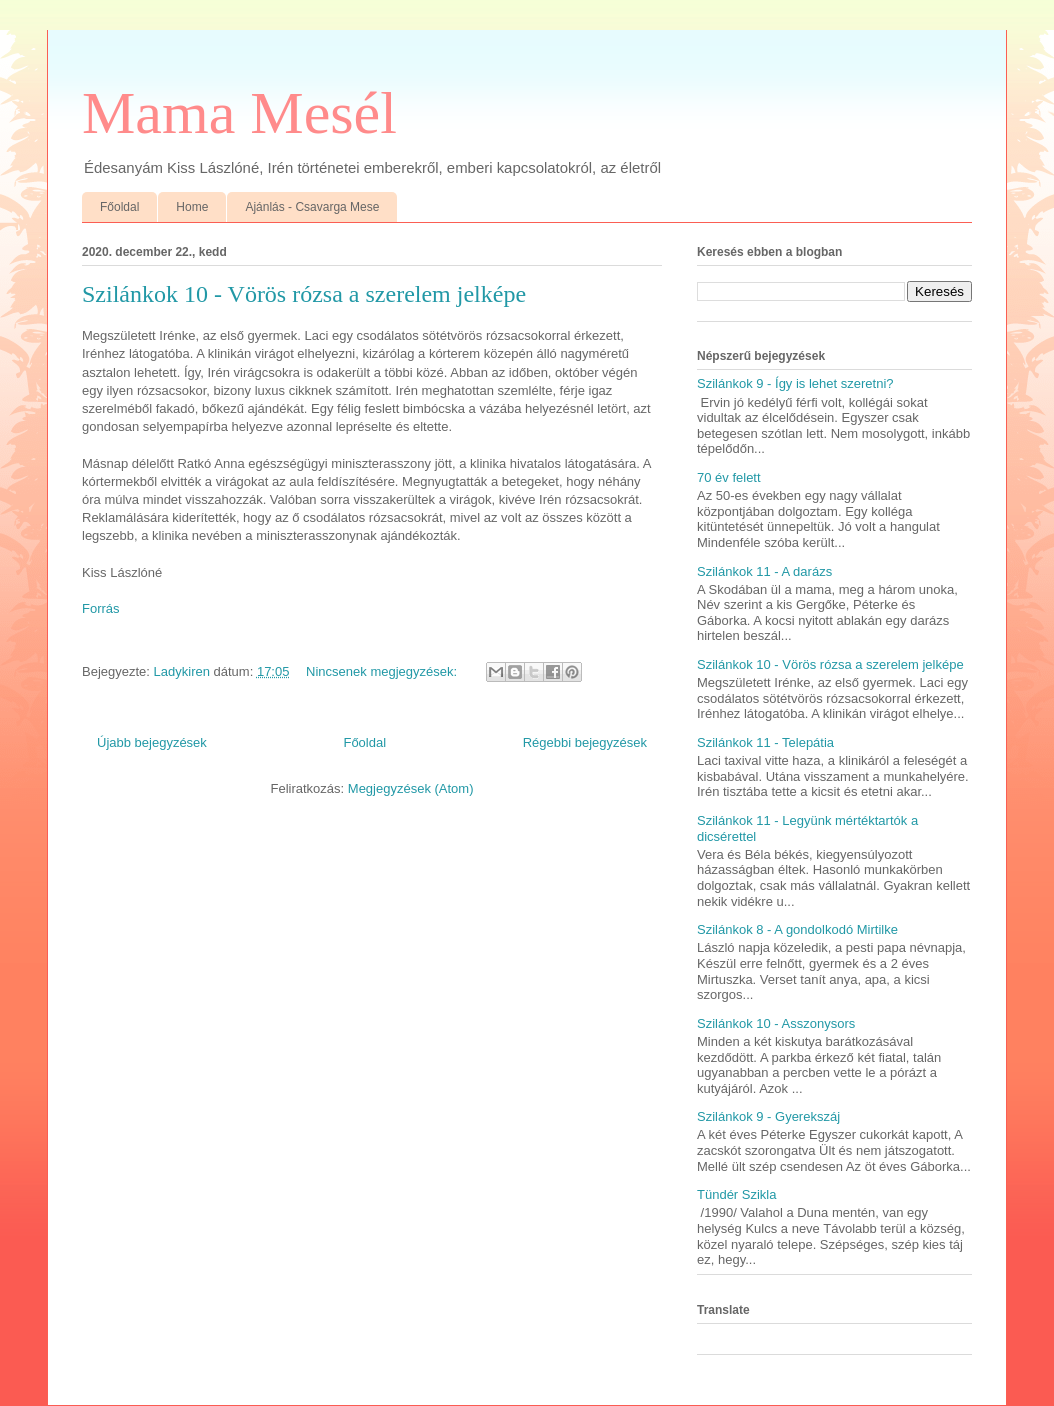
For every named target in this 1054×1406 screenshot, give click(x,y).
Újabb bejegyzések (152, 742)
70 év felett (729, 477)
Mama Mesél (239, 113)
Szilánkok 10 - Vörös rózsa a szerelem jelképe (304, 294)
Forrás (101, 608)
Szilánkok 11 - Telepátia (765, 742)
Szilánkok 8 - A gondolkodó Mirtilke (797, 929)
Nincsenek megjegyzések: (383, 671)
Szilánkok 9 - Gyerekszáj (768, 1116)
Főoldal (119, 207)
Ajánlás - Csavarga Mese (312, 207)
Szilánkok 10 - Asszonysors (776, 1023)
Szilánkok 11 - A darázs (764, 571)
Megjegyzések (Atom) (411, 788)
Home (192, 207)
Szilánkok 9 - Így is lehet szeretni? (795, 383)
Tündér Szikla (736, 1194)
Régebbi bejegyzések (585, 742)
